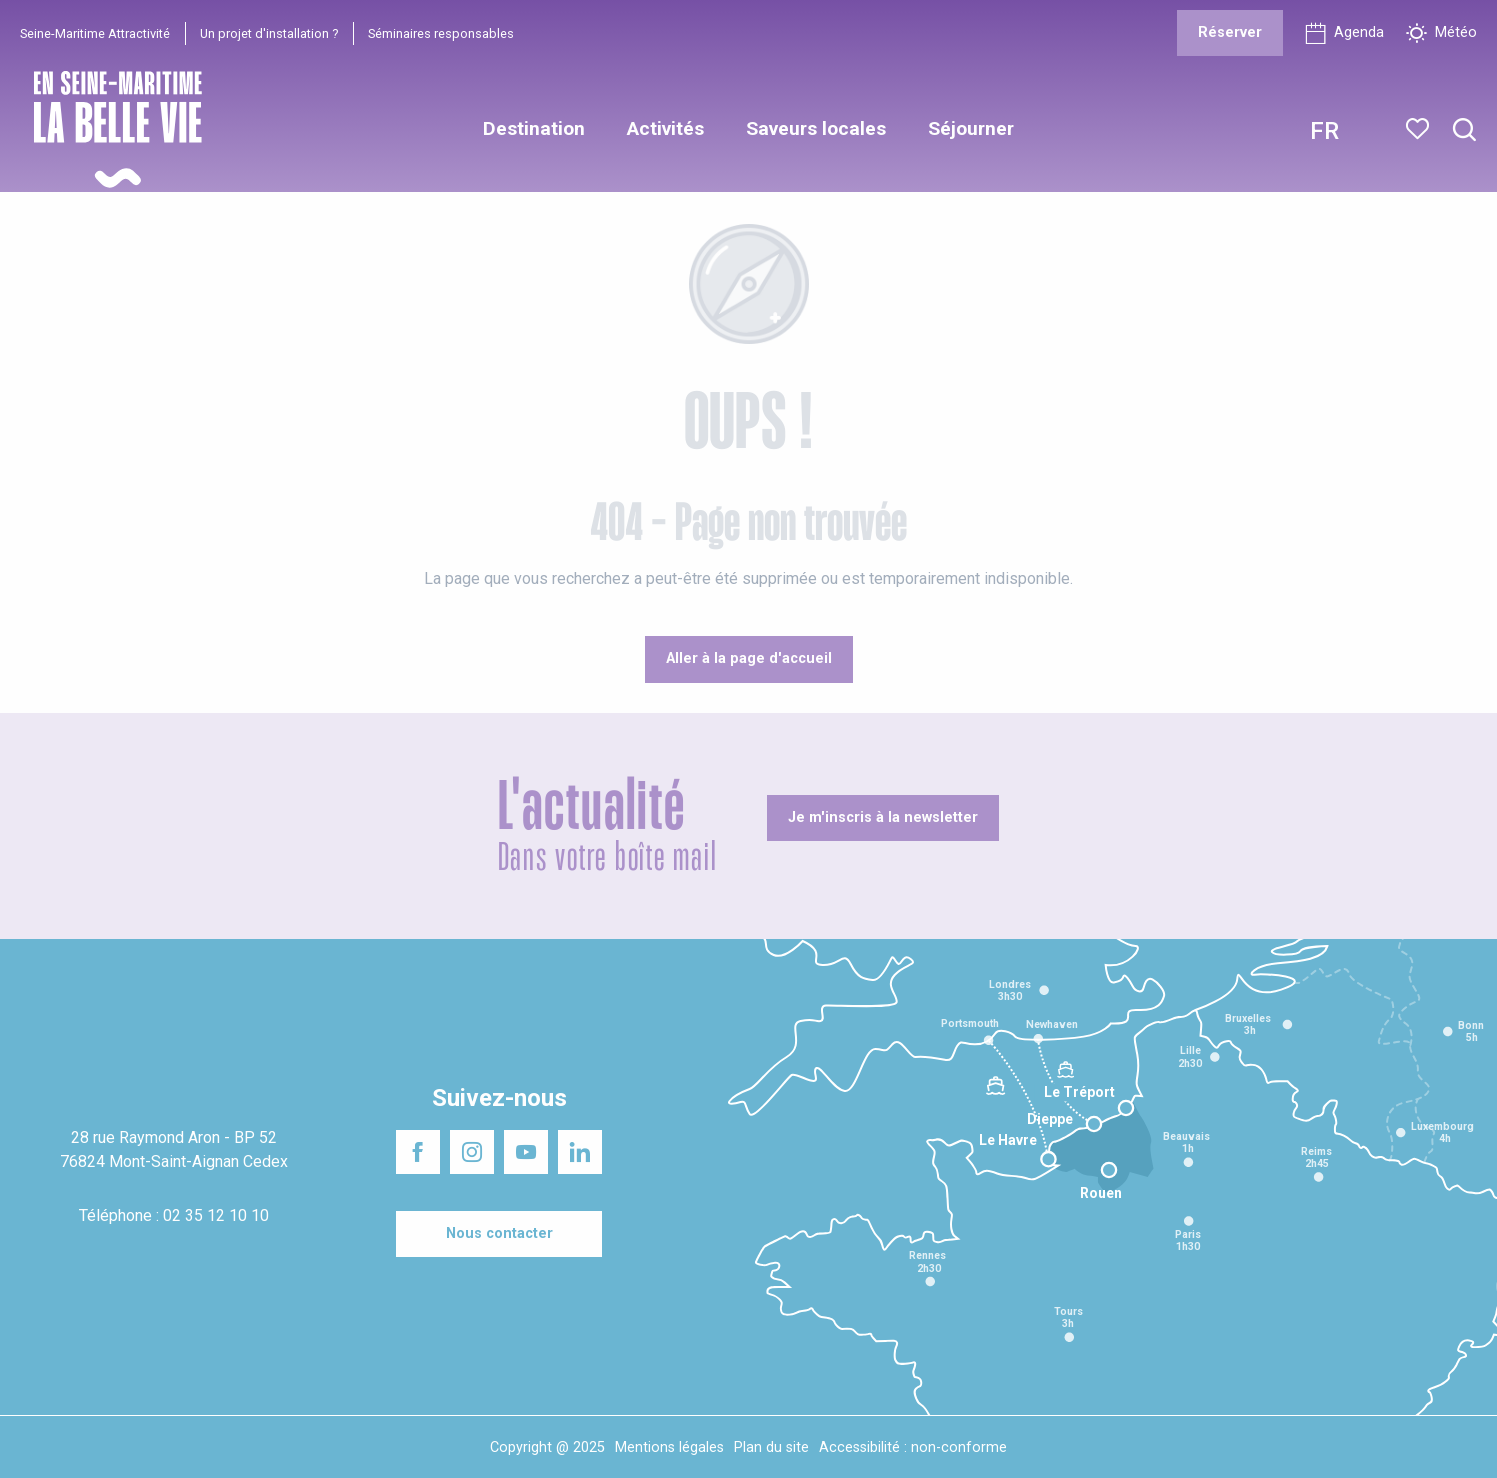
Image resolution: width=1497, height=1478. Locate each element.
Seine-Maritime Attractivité (95, 33)
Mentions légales (669, 1447)
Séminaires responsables (441, 33)
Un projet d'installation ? (269, 33)
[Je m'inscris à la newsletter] (883, 818)
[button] (1464, 130)
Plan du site (771, 1447)
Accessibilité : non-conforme (913, 1447)
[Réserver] (1230, 33)
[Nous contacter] (499, 1234)
